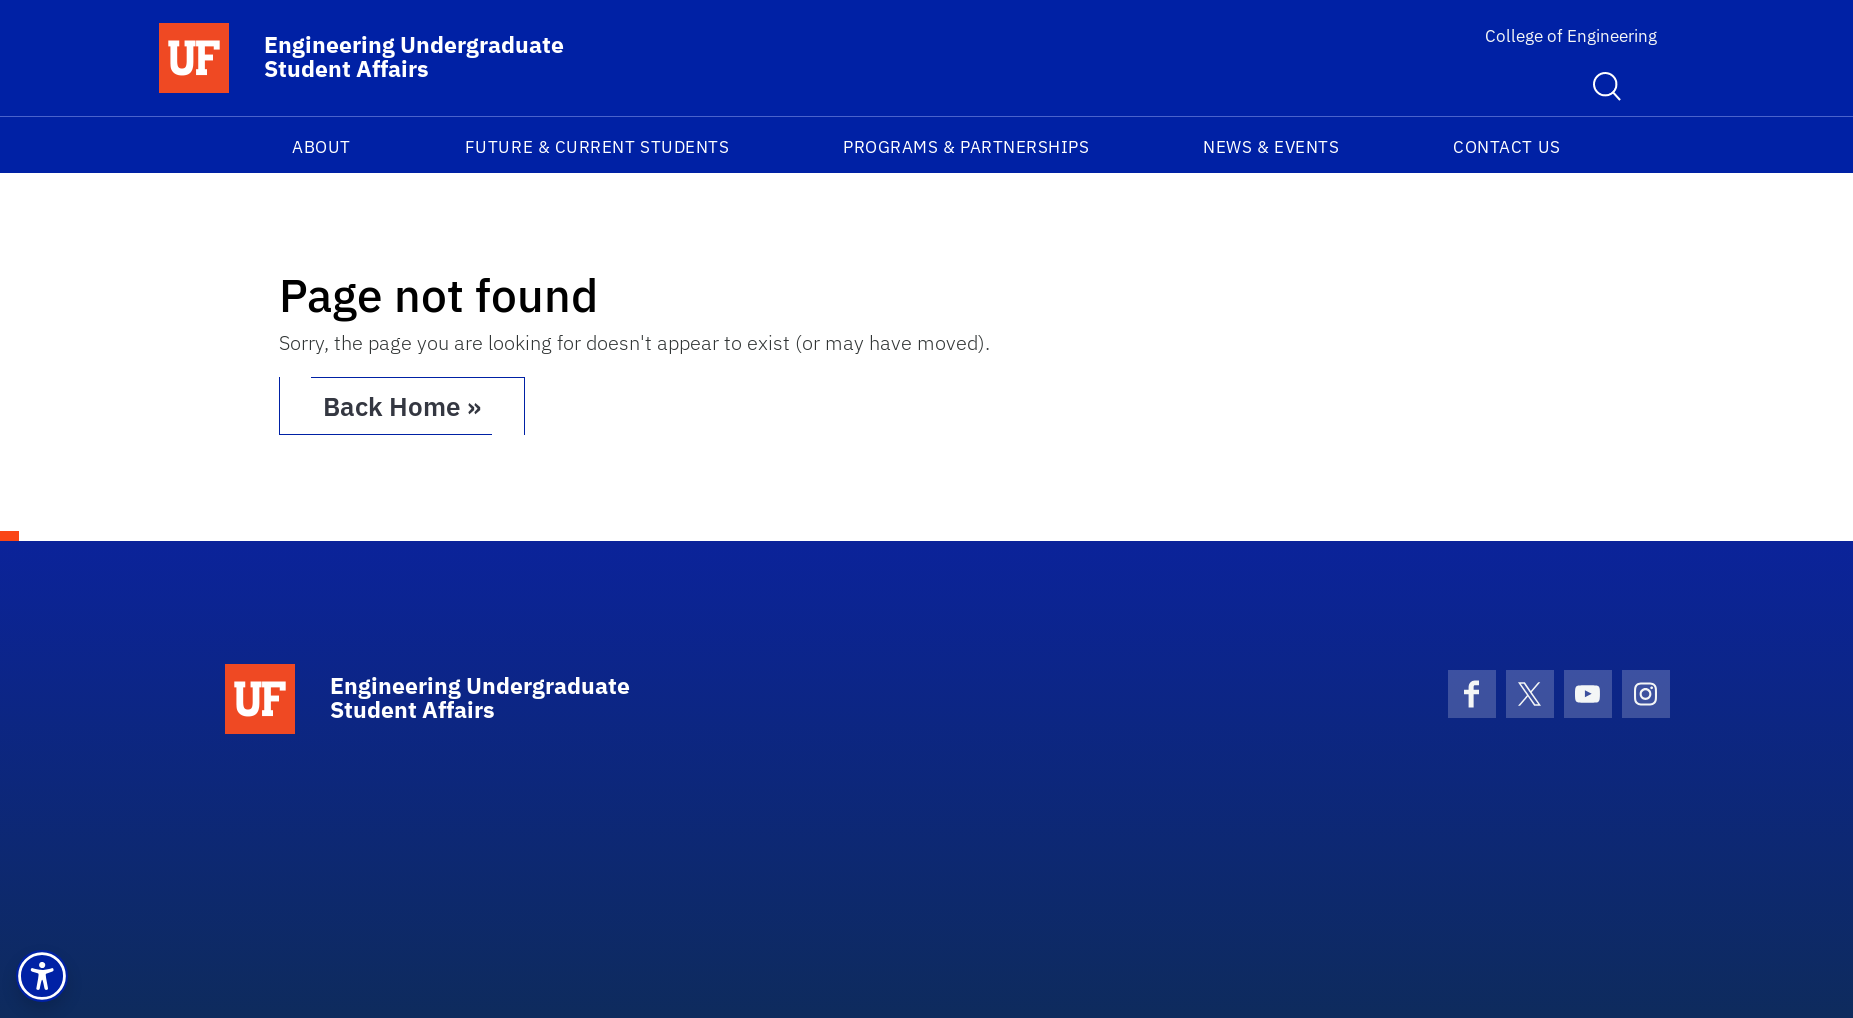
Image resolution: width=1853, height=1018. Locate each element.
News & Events (1271, 147)
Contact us (1506, 147)
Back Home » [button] (402, 406)
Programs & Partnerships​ (966, 147)
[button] (42, 976)
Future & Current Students (597, 147)
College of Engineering (1571, 36)
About (321, 147)
